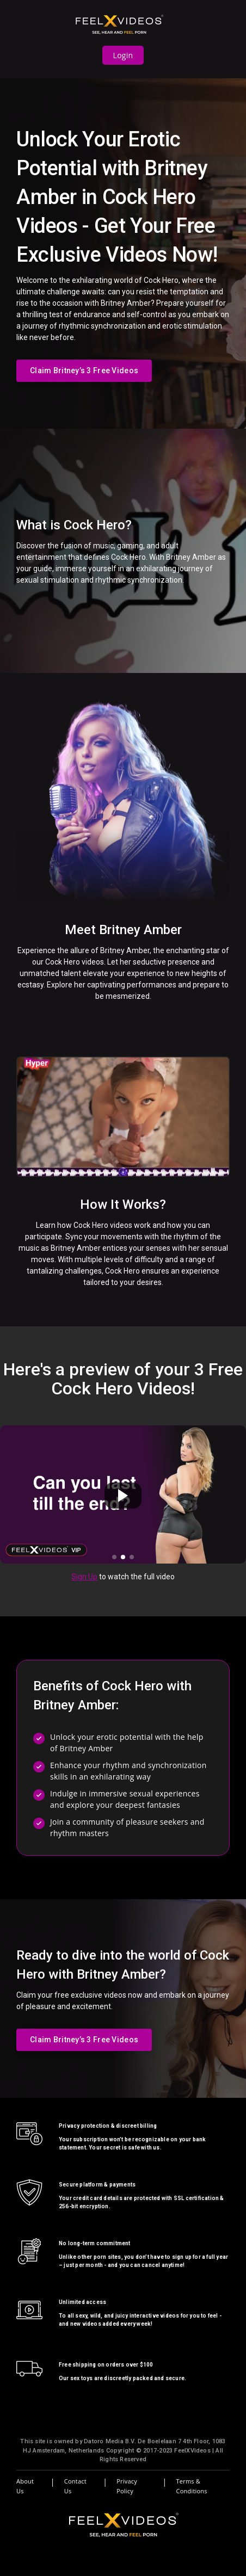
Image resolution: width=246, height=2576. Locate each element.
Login (123, 55)
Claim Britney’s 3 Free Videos (84, 370)
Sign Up (84, 1576)
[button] (114, 1557)
